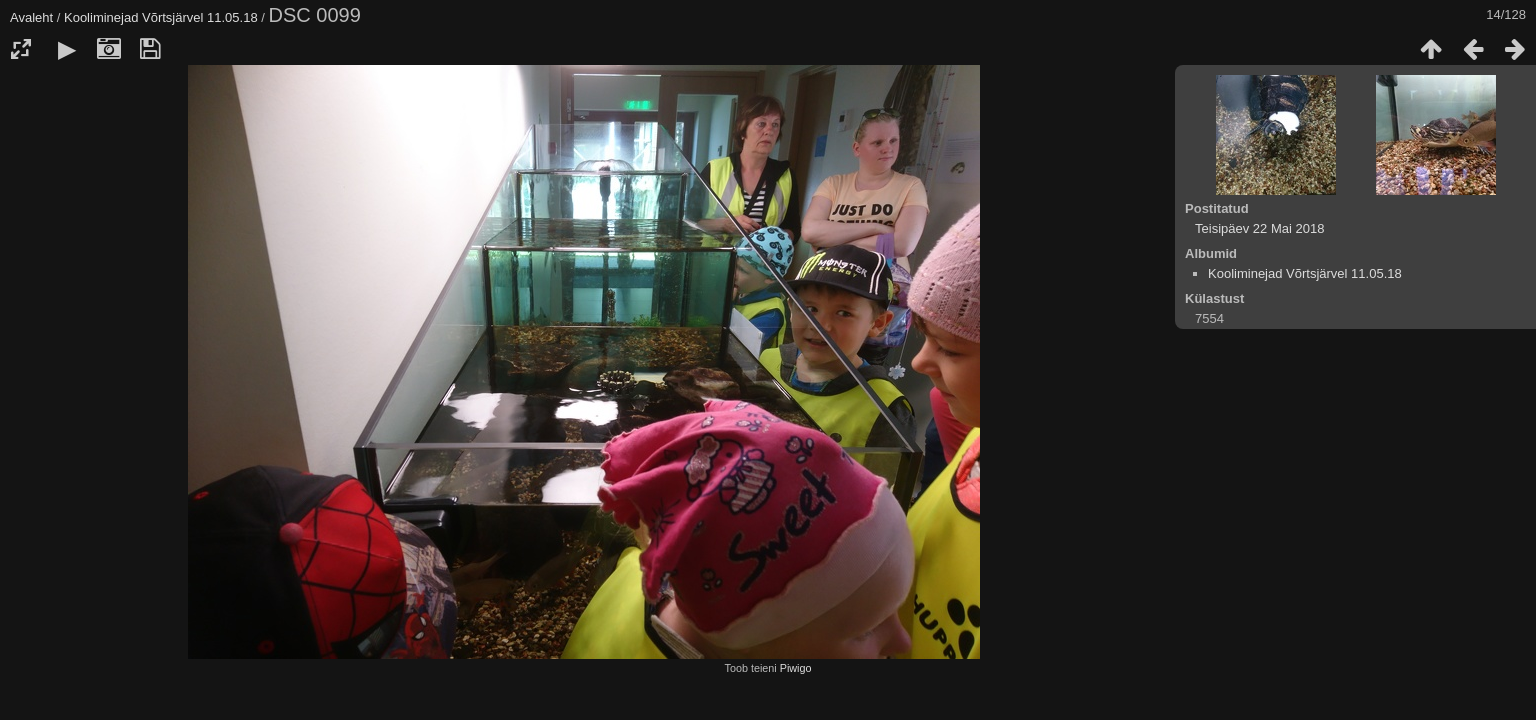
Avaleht (31, 17)
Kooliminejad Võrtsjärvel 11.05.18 (161, 17)
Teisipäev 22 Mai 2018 (1259, 228)
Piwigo (796, 668)
